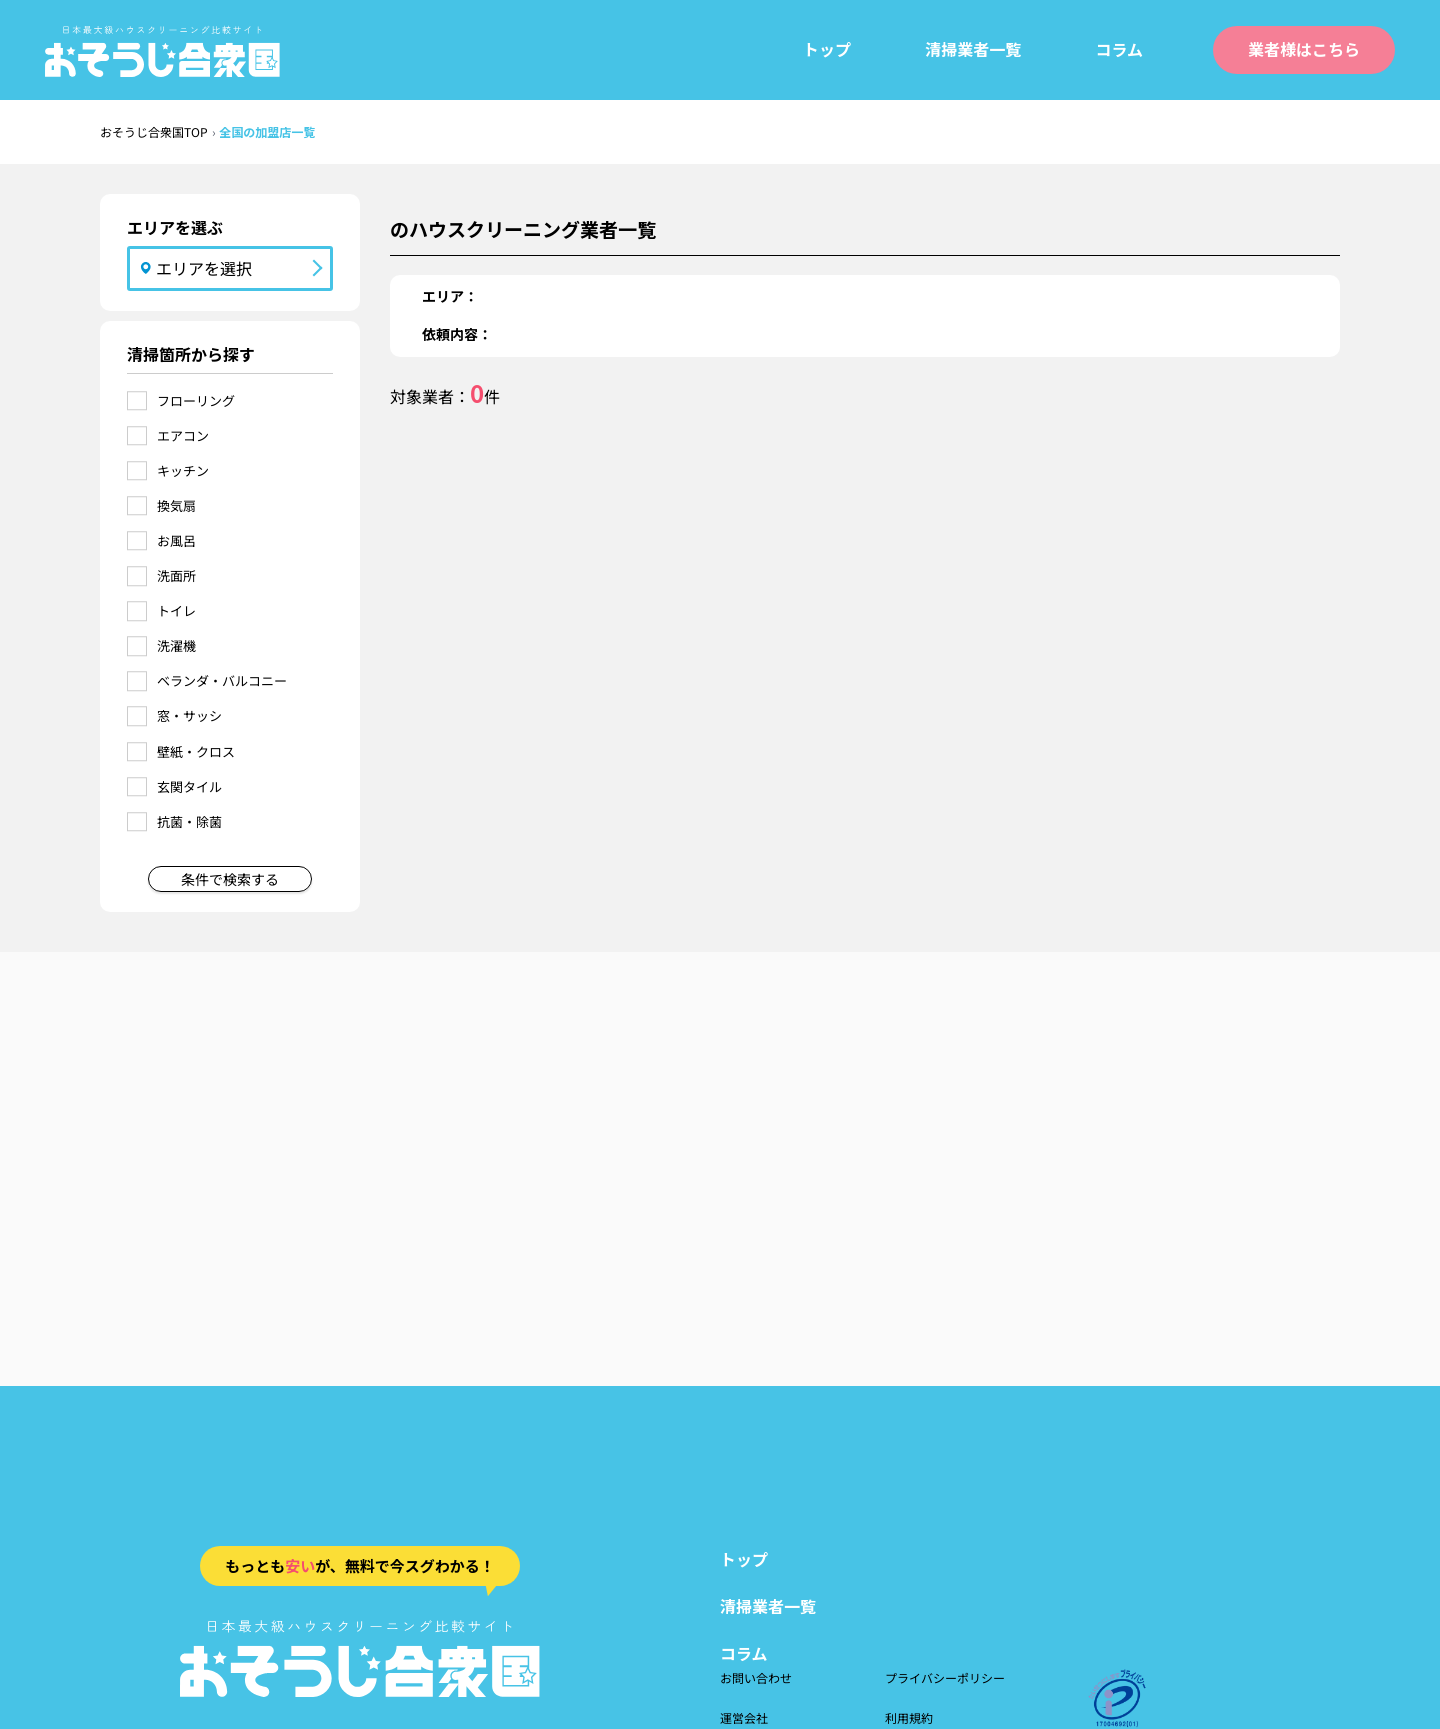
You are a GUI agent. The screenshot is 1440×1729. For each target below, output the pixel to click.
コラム (1119, 49)
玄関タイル (189, 786)
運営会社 (744, 1717)
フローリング (196, 400)
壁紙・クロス (196, 751)
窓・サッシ (189, 715)
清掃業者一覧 (973, 49)
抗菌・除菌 (189, 821)
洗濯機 (176, 645)
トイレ (176, 610)
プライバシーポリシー (945, 1677)
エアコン (183, 435)
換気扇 (176, 505)
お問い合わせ (756, 1677)
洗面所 (176, 575)
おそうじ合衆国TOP (154, 131)
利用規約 (909, 1717)
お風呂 (176, 540)
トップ (827, 49)
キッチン (183, 470)
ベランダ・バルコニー (222, 680)
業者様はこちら (1304, 49)
